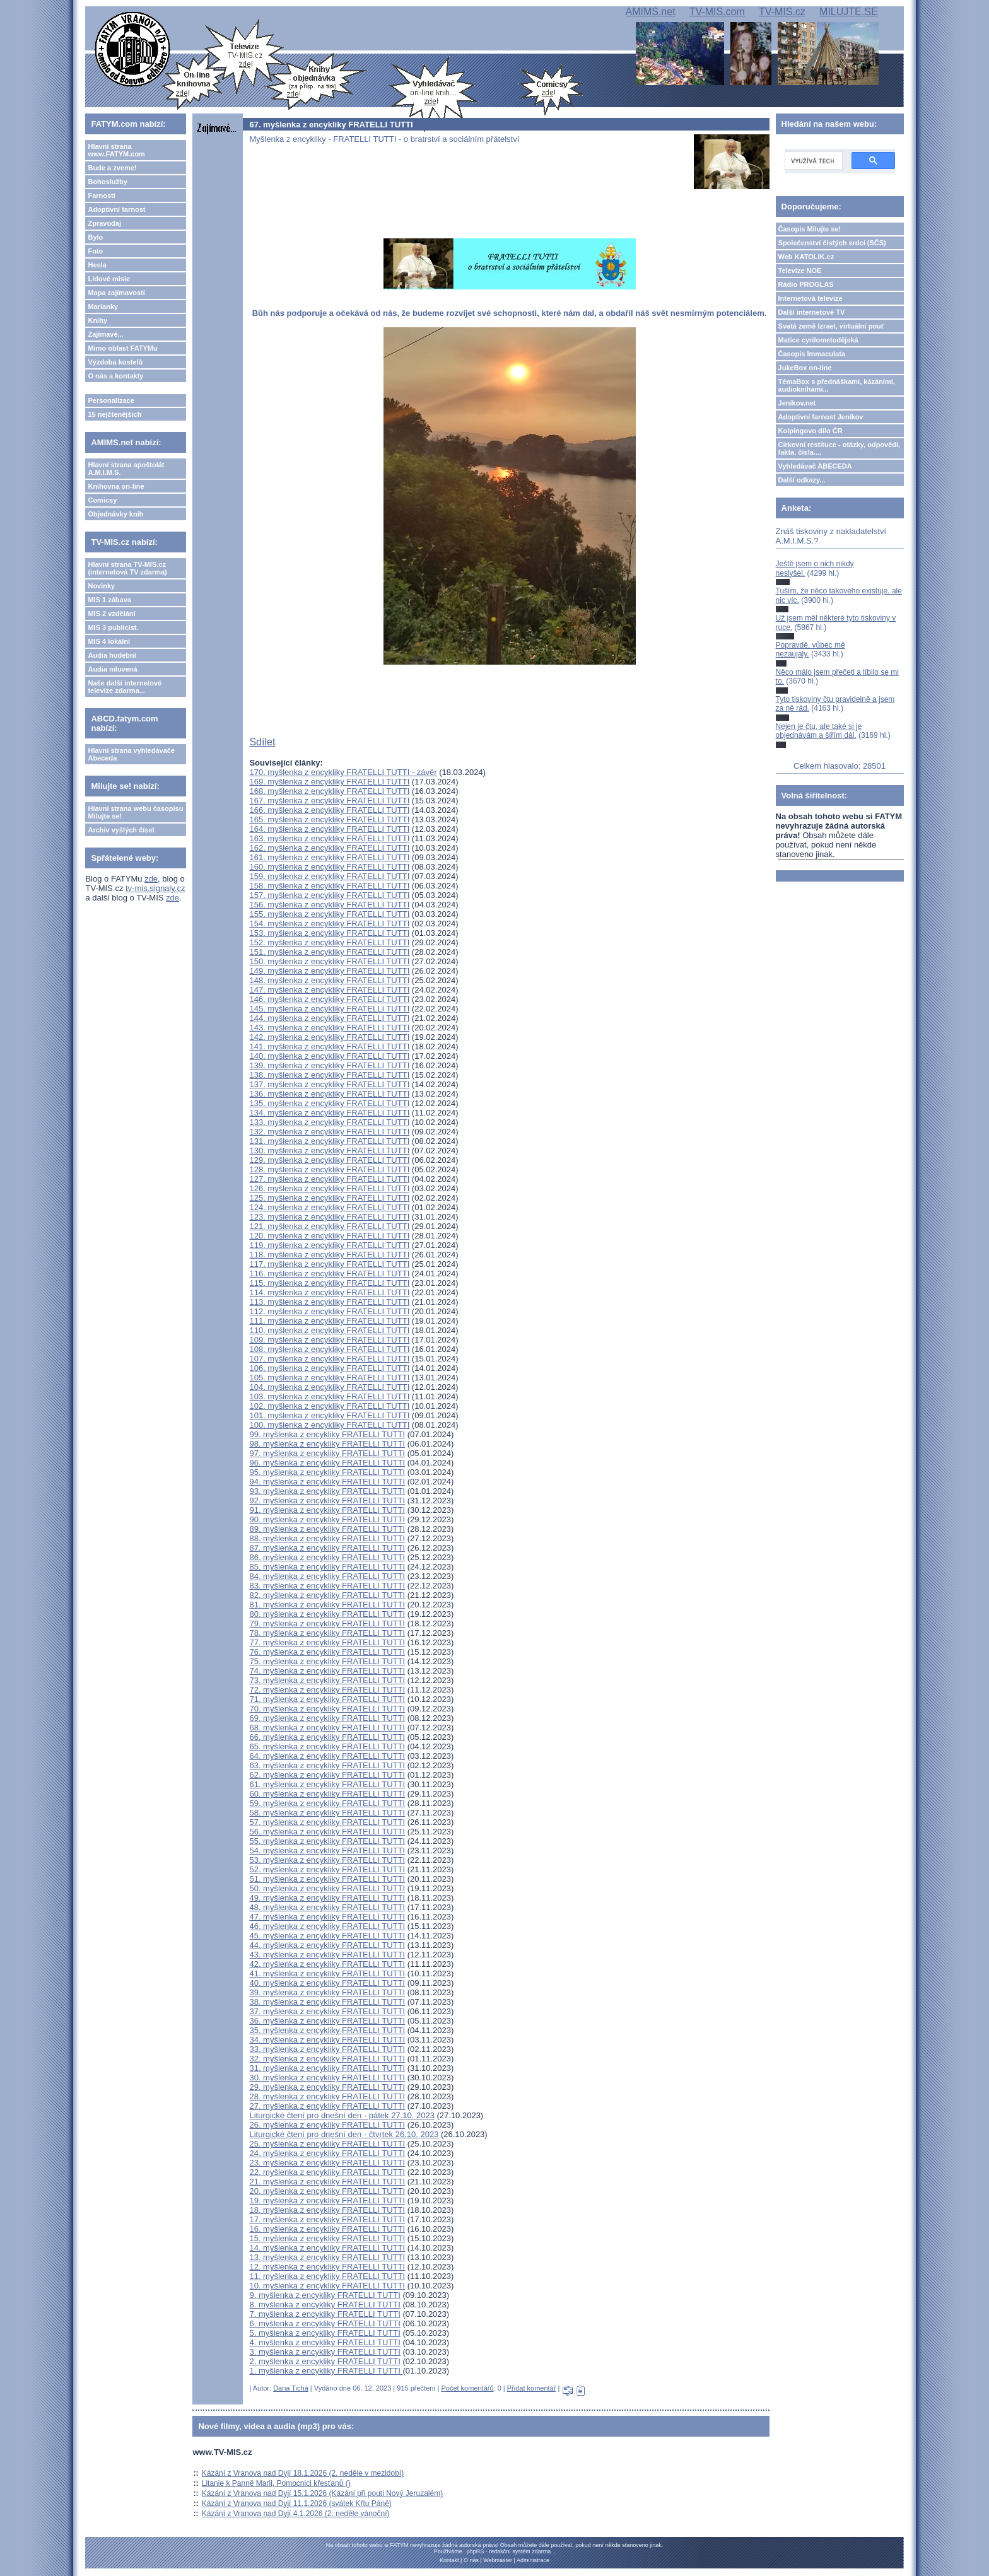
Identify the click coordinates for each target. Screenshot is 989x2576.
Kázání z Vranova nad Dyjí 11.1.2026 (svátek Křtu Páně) (297, 2503)
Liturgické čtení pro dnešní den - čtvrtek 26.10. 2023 (343, 2134)
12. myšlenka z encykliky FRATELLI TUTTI (327, 2266)
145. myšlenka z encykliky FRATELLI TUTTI (329, 1008)
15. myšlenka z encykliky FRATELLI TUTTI (327, 2238)
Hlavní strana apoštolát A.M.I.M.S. (126, 468)
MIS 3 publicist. (113, 627)
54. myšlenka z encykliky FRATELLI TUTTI (327, 1850)
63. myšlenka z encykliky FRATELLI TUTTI (327, 1765)
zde (151, 878)
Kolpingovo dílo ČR (810, 430)
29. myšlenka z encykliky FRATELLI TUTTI (327, 2087)
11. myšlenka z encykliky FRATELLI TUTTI (327, 2276)
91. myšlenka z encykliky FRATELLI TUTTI (327, 1510)
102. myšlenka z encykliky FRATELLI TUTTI (329, 1406)
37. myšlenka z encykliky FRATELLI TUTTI (327, 2011)
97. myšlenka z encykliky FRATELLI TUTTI (327, 1453)
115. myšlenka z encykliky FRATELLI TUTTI (329, 1283)
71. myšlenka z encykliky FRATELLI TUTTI (327, 1699)
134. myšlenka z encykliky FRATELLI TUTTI (329, 1112)
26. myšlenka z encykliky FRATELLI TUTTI (327, 2125)
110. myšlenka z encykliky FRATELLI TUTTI (329, 1330)
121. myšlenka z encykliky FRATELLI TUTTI (329, 1226)
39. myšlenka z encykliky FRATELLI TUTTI (327, 1992)
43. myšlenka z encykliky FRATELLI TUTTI (327, 1954)
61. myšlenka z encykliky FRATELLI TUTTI (327, 1784)
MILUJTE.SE (848, 11)
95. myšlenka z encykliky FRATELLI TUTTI (327, 1472)
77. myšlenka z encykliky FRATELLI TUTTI (327, 1642)
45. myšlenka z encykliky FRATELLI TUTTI (327, 1935)
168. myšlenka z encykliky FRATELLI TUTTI (329, 791)
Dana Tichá (290, 2388)
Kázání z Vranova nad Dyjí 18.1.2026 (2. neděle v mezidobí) (303, 2473)
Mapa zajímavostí (116, 292)
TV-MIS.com (717, 11)
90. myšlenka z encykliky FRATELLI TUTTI (327, 1519)
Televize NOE (800, 270)
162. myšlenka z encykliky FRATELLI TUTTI (329, 848)
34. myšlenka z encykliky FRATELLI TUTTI (327, 2039)
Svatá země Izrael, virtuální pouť (831, 326)
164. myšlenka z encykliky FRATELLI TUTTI (329, 829)
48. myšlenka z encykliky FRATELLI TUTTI (327, 1907)
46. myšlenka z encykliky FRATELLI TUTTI (327, 1926)
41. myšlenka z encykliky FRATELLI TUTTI (327, 1973)
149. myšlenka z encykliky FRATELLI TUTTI (329, 971)
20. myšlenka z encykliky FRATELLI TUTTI (327, 2191)
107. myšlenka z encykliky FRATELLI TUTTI (329, 1358)
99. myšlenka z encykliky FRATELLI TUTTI (327, 1434)
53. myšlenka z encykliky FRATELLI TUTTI (327, 1860)
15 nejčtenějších (114, 414)
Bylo (95, 237)
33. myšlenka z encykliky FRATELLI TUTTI (327, 2049)
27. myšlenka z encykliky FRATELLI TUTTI (327, 2106)
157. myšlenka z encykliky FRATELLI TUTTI (329, 895)
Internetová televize (810, 298)
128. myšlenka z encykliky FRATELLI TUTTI (329, 1169)
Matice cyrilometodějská (818, 340)
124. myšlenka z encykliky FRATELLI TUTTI (329, 1207)
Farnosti (101, 195)
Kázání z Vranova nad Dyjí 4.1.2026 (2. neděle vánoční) (296, 2513)
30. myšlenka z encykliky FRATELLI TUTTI (327, 2077)
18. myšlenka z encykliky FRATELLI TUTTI (327, 2210)
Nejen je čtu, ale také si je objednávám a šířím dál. (819, 731)
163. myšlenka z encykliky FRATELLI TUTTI (329, 838)
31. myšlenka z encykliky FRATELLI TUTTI (327, 2068)
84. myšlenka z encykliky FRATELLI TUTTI (327, 1576)
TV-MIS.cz (782, 11)
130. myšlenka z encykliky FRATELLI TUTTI (329, 1150)
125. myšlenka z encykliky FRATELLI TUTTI (329, 1198)
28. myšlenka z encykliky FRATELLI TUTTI (327, 2096)
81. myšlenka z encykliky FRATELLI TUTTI (327, 1604)
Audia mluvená (112, 669)
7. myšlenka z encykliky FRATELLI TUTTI (324, 2314)
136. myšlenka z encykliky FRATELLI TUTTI (329, 1094)
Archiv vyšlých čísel (121, 830)
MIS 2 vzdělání (111, 613)
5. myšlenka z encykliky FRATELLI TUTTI (324, 2333)
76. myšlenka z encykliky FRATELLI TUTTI (327, 1652)
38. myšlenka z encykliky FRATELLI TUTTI (327, 2002)
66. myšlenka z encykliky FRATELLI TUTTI (327, 1737)
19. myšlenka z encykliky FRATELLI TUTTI (327, 2200)
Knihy (97, 320)
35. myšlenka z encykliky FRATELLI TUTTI (327, 2030)
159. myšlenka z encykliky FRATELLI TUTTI (329, 876)
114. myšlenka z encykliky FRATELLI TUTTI (329, 1292)
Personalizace (111, 400)
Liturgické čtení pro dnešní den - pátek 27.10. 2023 (341, 2115)
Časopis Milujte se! (809, 229)
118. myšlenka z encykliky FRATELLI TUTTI (329, 1254)
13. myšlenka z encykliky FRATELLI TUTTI (327, 2257)
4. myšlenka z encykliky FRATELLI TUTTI (324, 2342)
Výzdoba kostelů (115, 362)
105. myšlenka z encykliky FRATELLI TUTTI (329, 1377)
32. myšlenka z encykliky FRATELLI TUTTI (327, 2058)
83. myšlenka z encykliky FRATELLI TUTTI (327, 1585)
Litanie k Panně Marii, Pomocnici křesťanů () (276, 2483)
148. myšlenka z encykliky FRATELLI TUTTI (329, 980)
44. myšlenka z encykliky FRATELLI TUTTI (327, 1945)
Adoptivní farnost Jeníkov (820, 417)
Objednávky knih (115, 514)
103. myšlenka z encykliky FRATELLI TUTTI (329, 1396)
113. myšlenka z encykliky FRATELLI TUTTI (329, 1302)
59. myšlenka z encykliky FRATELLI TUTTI (327, 1803)
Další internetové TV (811, 312)
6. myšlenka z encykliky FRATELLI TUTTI (324, 2323)
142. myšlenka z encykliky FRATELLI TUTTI (329, 1037)
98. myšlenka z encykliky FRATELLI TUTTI (327, 1443)
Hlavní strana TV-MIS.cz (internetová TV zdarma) (127, 568)
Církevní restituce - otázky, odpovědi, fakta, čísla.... (839, 448)
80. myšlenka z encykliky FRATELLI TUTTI (327, 1614)
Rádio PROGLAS (806, 284)
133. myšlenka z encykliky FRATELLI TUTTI (329, 1122)
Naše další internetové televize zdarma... (124, 686)
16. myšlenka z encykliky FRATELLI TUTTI (327, 2229)
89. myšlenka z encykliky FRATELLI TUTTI (327, 1529)
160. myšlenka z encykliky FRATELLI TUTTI (329, 866)
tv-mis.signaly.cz (155, 888)
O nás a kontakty (115, 376)
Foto (95, 251)
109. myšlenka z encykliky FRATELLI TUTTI (329, 1339)
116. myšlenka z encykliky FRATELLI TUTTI (329, 1273)
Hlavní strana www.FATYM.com (116, 150)
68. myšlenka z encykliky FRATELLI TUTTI (327, 1727)
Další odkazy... (802, 480)
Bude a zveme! (112, 168)
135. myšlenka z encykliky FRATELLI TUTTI (329, 1103)
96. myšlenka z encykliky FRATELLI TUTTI (327, 1462)
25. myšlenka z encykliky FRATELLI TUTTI (327, 2143)
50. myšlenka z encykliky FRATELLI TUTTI (327, 1888)
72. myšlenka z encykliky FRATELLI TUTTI (327, 1689)
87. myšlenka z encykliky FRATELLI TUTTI (327, 1548)
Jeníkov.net (797, 403)
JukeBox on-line (805, 367)
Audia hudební (112, 655)
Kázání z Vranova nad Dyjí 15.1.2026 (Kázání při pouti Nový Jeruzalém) (322, 2493)
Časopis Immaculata (811, 354)
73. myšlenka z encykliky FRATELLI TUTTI (327, 1680)
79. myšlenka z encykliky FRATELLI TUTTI (327, 1623)
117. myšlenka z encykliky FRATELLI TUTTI (329, 1264)
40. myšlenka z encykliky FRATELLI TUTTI (327, 1983)
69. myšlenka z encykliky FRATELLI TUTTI (327, 1718)
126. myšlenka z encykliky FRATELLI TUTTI (329, 1188)
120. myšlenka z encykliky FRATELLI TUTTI (329, 1235)
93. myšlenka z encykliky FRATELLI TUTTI (327, 1491)
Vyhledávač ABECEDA (815, 466)
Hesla (97, 265)
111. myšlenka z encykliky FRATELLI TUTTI (329, 1321)
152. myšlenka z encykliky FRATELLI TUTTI (329, 942)
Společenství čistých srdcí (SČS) (832, 243)
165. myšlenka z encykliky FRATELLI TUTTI (329, 819)
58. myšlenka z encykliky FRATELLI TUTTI (327, 1812)
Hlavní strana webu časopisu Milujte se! (135, 812)
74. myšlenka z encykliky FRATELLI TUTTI (327, 1671)
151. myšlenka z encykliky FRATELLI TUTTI (329, 952)
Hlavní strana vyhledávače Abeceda (131, 754)
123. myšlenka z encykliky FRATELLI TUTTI (329, 1216)
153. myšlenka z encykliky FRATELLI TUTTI (329, 933)
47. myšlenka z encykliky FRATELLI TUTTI (327, 1916)
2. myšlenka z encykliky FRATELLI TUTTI (324, 2361)
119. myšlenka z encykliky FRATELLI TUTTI (329, 1245)
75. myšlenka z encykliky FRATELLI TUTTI (327, 1661)
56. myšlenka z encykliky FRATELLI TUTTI (327, 1831)
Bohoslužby (107, 181)
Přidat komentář (531, 2388)
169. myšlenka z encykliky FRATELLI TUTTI (329, 781)
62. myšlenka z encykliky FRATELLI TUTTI (327, 1775)
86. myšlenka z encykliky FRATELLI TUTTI (327, 1557)
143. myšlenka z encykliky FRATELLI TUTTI (329, 1027)
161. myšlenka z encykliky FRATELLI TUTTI (329, 857)
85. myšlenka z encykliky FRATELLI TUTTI (327, 1566)
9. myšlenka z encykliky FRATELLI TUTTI (324, 2295)
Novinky (101, 586)
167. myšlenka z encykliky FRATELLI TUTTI (329, 800)
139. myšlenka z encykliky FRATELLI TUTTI (329, 1065)
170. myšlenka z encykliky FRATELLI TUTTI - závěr (342, 772)
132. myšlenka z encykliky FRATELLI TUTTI (329, 1131)
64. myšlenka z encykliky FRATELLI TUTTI (327, 1756)
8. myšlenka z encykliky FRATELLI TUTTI (324, 2304)
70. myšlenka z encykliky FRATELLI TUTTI (327, 1708)
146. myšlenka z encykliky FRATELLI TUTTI (329, 999)
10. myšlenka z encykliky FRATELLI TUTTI (327, 2285)
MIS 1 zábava (109, 599)
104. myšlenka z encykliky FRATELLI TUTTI (329, 1387)
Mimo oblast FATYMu (122, 348)
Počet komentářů (467, 2388)
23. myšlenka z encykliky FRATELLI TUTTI (327, 2162)
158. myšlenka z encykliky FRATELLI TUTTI (329, 885)
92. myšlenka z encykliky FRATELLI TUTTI (327, 1500)
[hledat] (812, 160)
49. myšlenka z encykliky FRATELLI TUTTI (327, 1898)
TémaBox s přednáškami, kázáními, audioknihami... (836, 385)
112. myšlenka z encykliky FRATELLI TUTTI (329, 1311)
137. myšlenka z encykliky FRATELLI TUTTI (329, 1084)
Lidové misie (109, 279)
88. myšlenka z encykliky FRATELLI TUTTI (327, 1538)
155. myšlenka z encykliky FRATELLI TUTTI (329, 914)
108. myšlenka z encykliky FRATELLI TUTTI (329, 1349)
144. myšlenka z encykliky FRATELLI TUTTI (329, 1018)
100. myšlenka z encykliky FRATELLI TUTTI (329, 1425)
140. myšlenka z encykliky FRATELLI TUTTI (329, 1056)
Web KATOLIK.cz (806, 256)
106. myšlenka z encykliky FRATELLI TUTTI (329, 1368)
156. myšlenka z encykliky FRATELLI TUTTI (329, 904)
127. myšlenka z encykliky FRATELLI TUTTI (329, 1179)
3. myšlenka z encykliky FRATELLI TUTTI (324, 2352)
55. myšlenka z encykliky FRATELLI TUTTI (327, 1841)
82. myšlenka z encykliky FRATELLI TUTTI (327, 1595)
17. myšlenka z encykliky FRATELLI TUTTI (327, 2219)
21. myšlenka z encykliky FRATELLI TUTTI (327, 2181)
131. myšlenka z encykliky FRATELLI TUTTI (329, 1141)
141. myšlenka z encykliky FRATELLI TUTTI (329, 1046)
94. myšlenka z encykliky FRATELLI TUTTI (327, 1481)
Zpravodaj (104, 223)
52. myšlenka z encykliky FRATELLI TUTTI (327, 1869)
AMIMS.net (650, 11)
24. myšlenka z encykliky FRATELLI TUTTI (327, 2153)
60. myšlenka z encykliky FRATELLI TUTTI (327, 1793)
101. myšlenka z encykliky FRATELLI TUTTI (329, 1415)
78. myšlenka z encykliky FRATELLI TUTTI (327, 1633)
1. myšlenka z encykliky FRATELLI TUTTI (325, 2370)
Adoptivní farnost (116, 209)
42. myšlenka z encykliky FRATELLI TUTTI (327, 1964)
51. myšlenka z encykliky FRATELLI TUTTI (327, 1879)
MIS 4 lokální (109, 641)
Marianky (103, 306)
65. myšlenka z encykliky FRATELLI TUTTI (327, 1746)
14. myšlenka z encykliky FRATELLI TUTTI (327, 2248)
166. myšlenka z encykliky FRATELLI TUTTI (329, 810)
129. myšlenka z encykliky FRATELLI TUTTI (329, 1160)
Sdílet (262, 742)
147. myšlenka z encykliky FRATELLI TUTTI (329, 989)
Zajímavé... (105, 334)
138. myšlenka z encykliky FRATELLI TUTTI (329, 1075)
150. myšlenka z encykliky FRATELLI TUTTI (329, 961)
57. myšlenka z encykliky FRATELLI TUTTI (327, 1822)
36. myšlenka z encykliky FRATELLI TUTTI (327, 2020)
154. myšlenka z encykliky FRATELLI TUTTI (329, 923)
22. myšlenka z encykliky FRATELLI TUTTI (327, 2172)
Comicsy (102, 500)
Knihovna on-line (116, 486)
